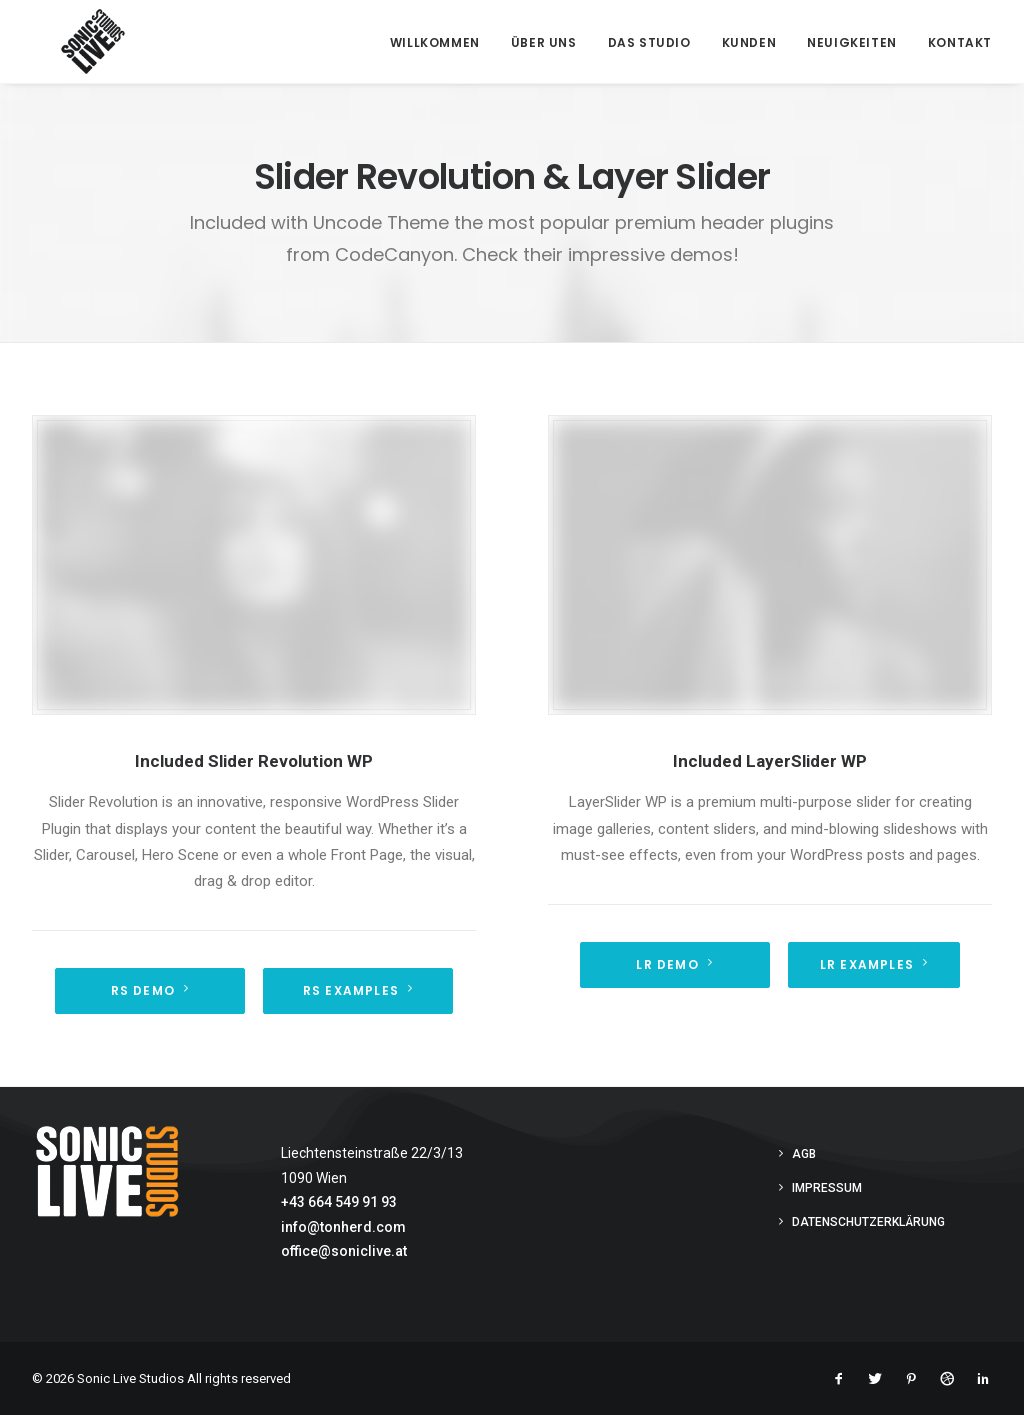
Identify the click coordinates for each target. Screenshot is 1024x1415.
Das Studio (649, 42)
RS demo (150, 990)
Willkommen (435, 42)
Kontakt (960, 42)
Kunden (749, 42)
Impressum (827, 1188)
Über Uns (544, 42)
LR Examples (874, 964)
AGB (804, 1154)
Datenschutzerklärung (868, 1222)
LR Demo (674, 964)
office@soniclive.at (344, 1251)
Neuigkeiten (852, 42)
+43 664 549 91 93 (339, 1202)
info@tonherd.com (343, 1227)
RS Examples (358, 990)
